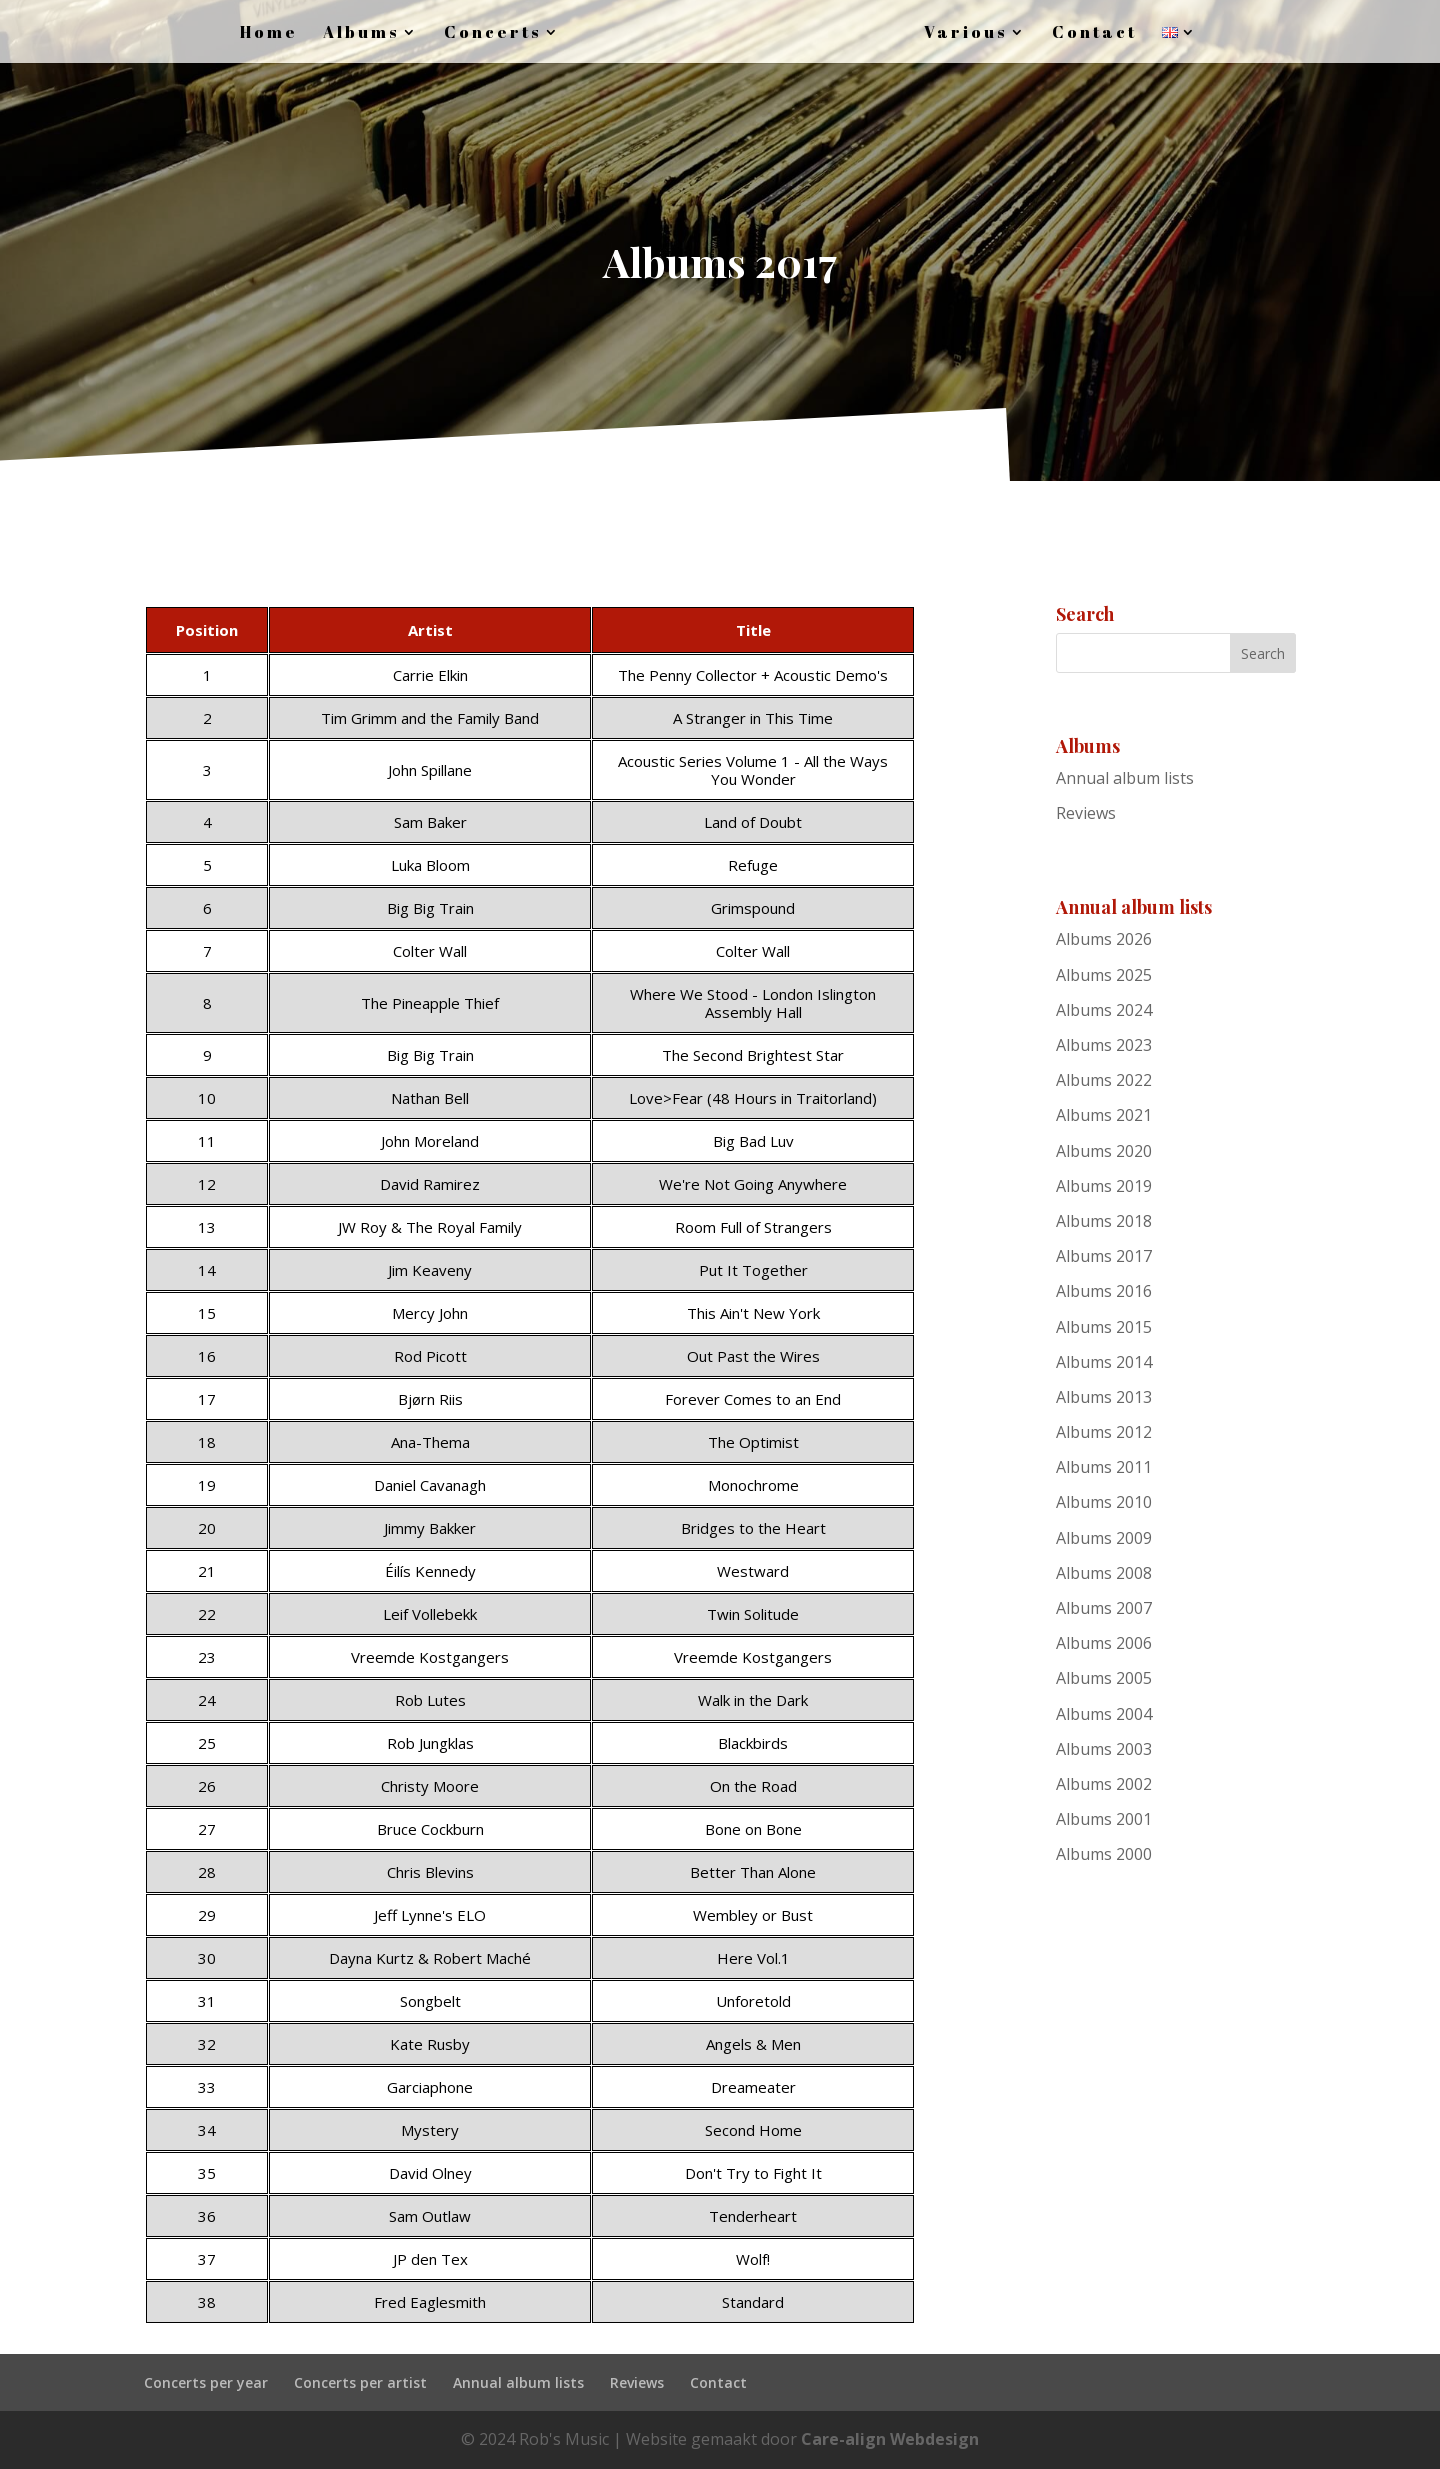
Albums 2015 (1104, 1327)
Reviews (1086, 813)
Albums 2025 (1104, 975)
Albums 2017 (1104, 1256)
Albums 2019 (1104, 1186)
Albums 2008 (1104, 1573)
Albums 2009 (1104, 1538)
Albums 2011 (1104, 1467)
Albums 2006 (1104, 1643)
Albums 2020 (1104, 1151)
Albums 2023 (1104, 1045)
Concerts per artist (360, 2382)
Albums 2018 (1104, 1221)
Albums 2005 (1104, 1678)
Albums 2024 (1104, 1010)
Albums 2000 (1104, 1854)
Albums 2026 (1104, 939)
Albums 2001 (1104, 1819)
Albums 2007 (1104, 1608)
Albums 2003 (1104, 1749)
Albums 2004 (1104, 1714)
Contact (718, 2382)
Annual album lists (1125, 778)
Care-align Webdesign (890, 2439)
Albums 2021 (1104, 1115)
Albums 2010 (1104, 1502)
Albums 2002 (1104, 1784)
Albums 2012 (1104, 1432)
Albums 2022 (1104, 1080)
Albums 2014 (1104, 1362)
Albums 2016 (1104, 1291)
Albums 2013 (1104, 1397)
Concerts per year (206, 2382)
